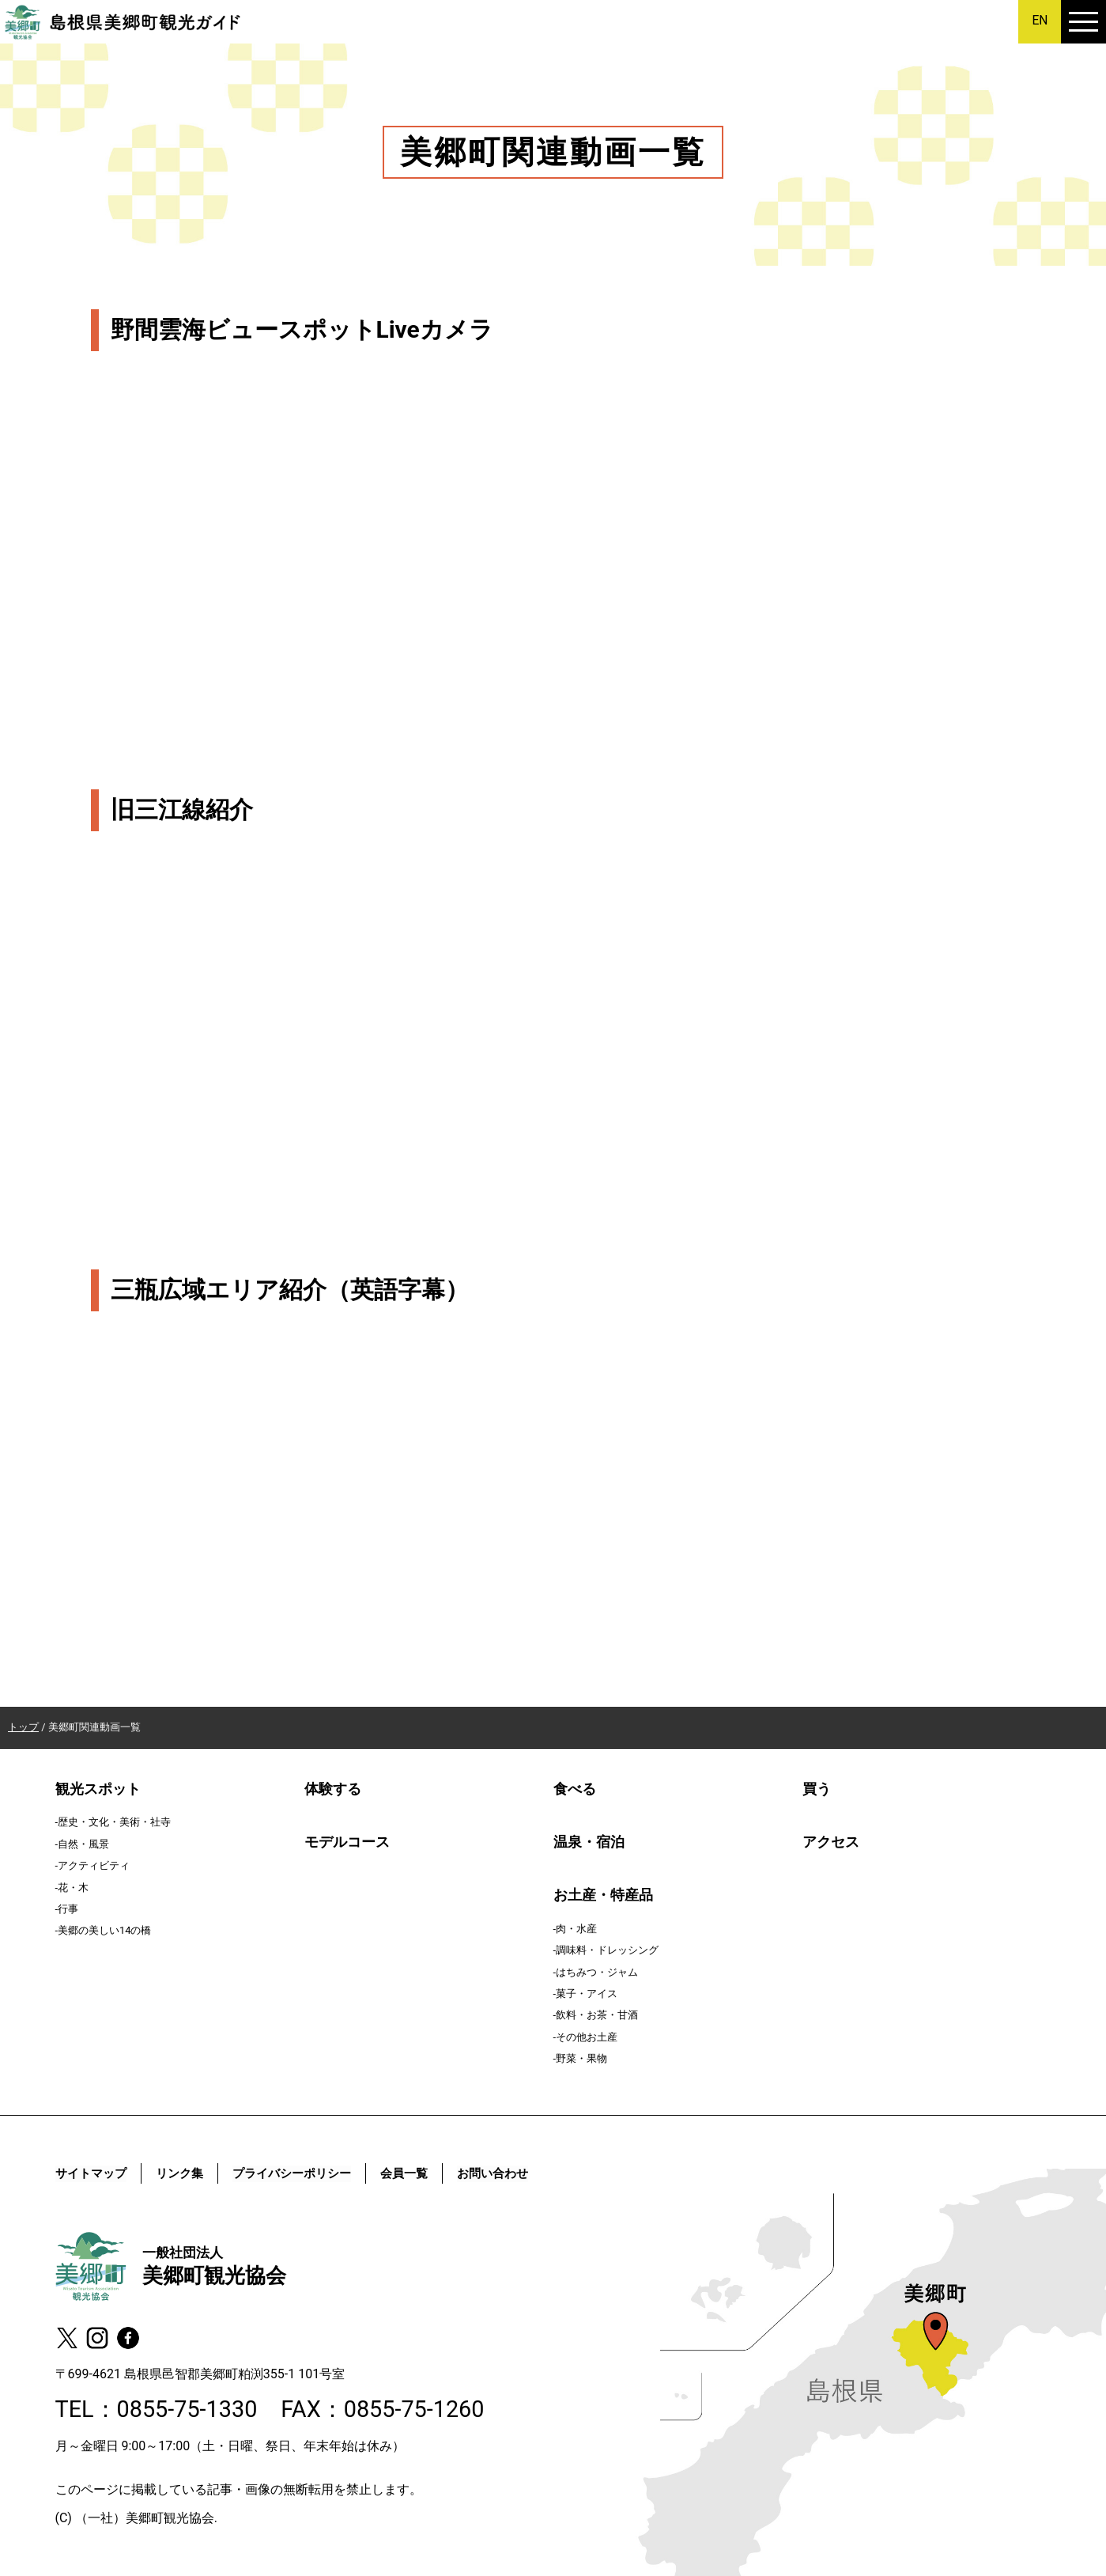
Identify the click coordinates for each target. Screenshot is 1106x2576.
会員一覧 (421, 2173)
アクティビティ (94, 1865)
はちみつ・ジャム (597, 1972)
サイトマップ (93, 2173)
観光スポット (98, 1789)
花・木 (73, 1887)
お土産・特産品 (603, 1895)
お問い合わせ (514, 2173)
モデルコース (347, 1842)
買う (816, 1789)
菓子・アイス (586, 1993)
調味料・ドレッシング (607, 1950)
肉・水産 (576, 1929)
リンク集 (185, 2173)
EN (1040, 20)
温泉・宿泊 (589, 1842)
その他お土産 (586, 2037)
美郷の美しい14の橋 (104, 1930)
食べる (574, 1789)
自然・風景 (83, 1844)
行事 (68, 1909)
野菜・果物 (581, 2058)
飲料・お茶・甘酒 (597, 2015)
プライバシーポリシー (303, 2173)
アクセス (830, 1842)
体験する (332, 1789)
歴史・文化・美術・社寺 (114, 1822)
